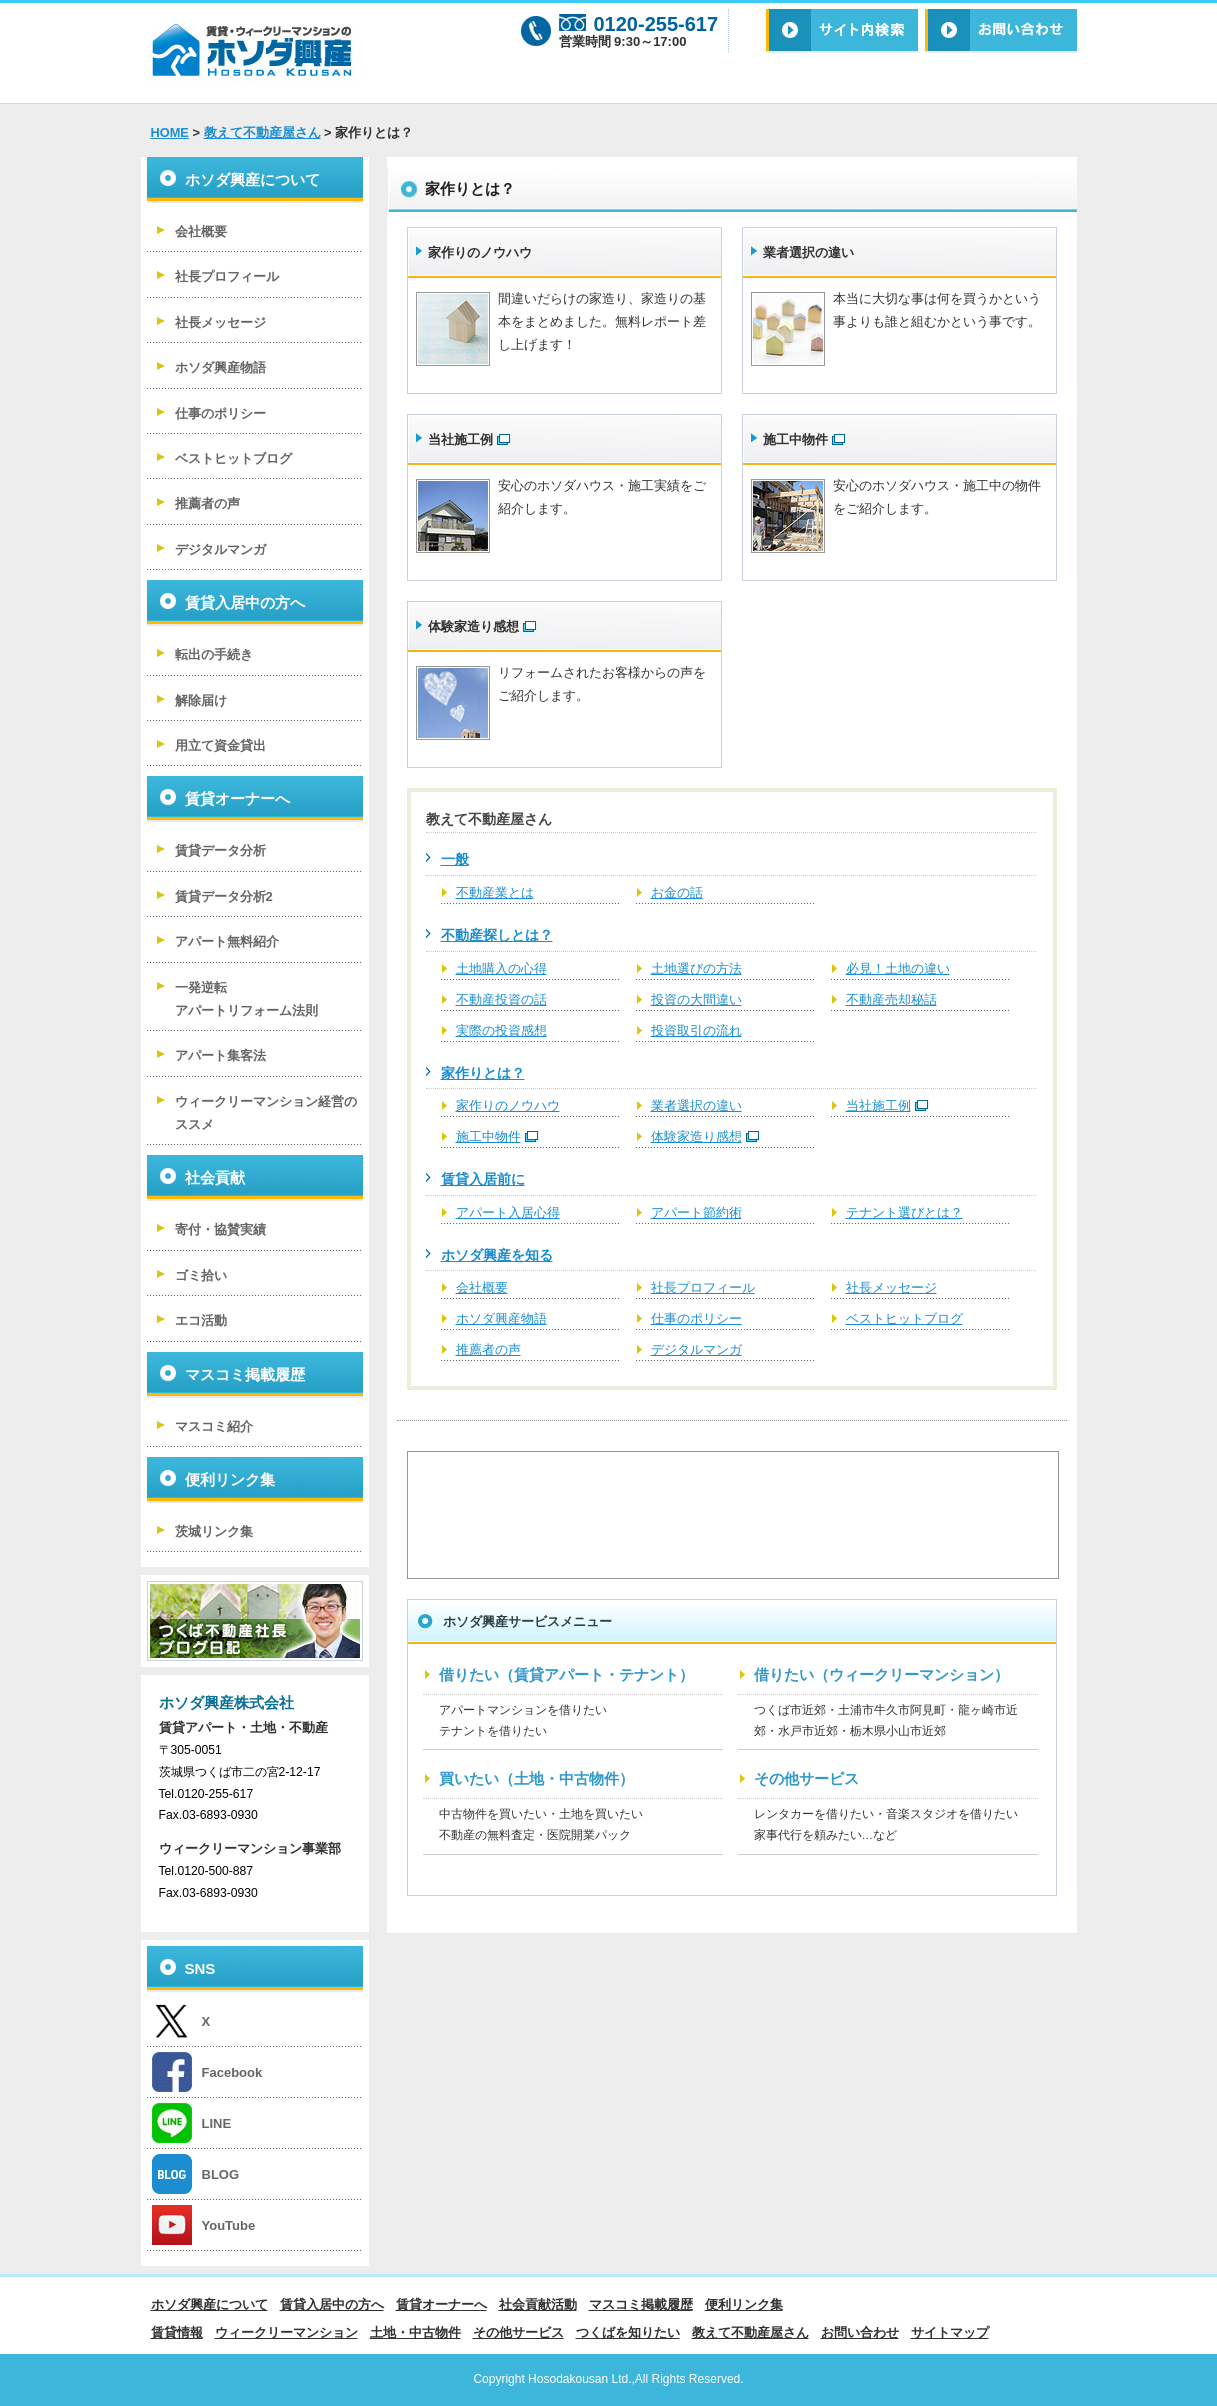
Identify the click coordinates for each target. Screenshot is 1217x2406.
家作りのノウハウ (480, 252)
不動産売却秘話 (891, 999)
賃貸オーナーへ (237, 798)
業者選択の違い (808, 252)
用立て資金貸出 (220, 745)
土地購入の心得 (501, 968)
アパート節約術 (696, 1212)
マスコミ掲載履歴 (245, 1374)
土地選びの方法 (696, 968)
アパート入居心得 (508, 1212)
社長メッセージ (891, 1287)
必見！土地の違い (898, 968)
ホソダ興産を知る (497, 1255)
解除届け (201, 700)
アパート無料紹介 (227, 941)
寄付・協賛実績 (220, 1229)
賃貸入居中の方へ (245, 602)
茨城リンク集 (214, 1531)
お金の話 (677, 892)
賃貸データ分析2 (224, 896)
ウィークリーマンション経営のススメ (266, 1113)
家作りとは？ (483, 1073)
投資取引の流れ (696, 1030)
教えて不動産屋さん (262, 132)
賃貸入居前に (483, 1179)
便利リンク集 (230, 1479)
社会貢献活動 (538, 2304)
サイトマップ (950, 2332)
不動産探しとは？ (497, 935)
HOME (170, 132)
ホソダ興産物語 (501, 1318)
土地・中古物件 (415, 2332)
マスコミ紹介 (214, 1426)
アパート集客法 (220, 1055)
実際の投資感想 (501, 1030)
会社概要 (482, 1287)
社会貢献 (215, 1177)
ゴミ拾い (201, 1275)
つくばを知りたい (628, 2332)
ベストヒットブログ (904, 1318)
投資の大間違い (696, 999)
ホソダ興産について (252, 179)
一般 (455, 859)
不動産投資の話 (501, 999)
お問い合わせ (860, 2332)
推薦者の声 (488, 1349)
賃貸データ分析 (220, 850)
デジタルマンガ (696, 1349)
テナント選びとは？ (904, 1212)
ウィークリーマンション (286, 2332)
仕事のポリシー (696, 1318)
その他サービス (518, 2332)
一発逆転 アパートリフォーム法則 (246, 999)
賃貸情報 (177, 2332)
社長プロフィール (703, 1287)
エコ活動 (201, 1320)
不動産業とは (495, 892)
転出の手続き (214, 654)
